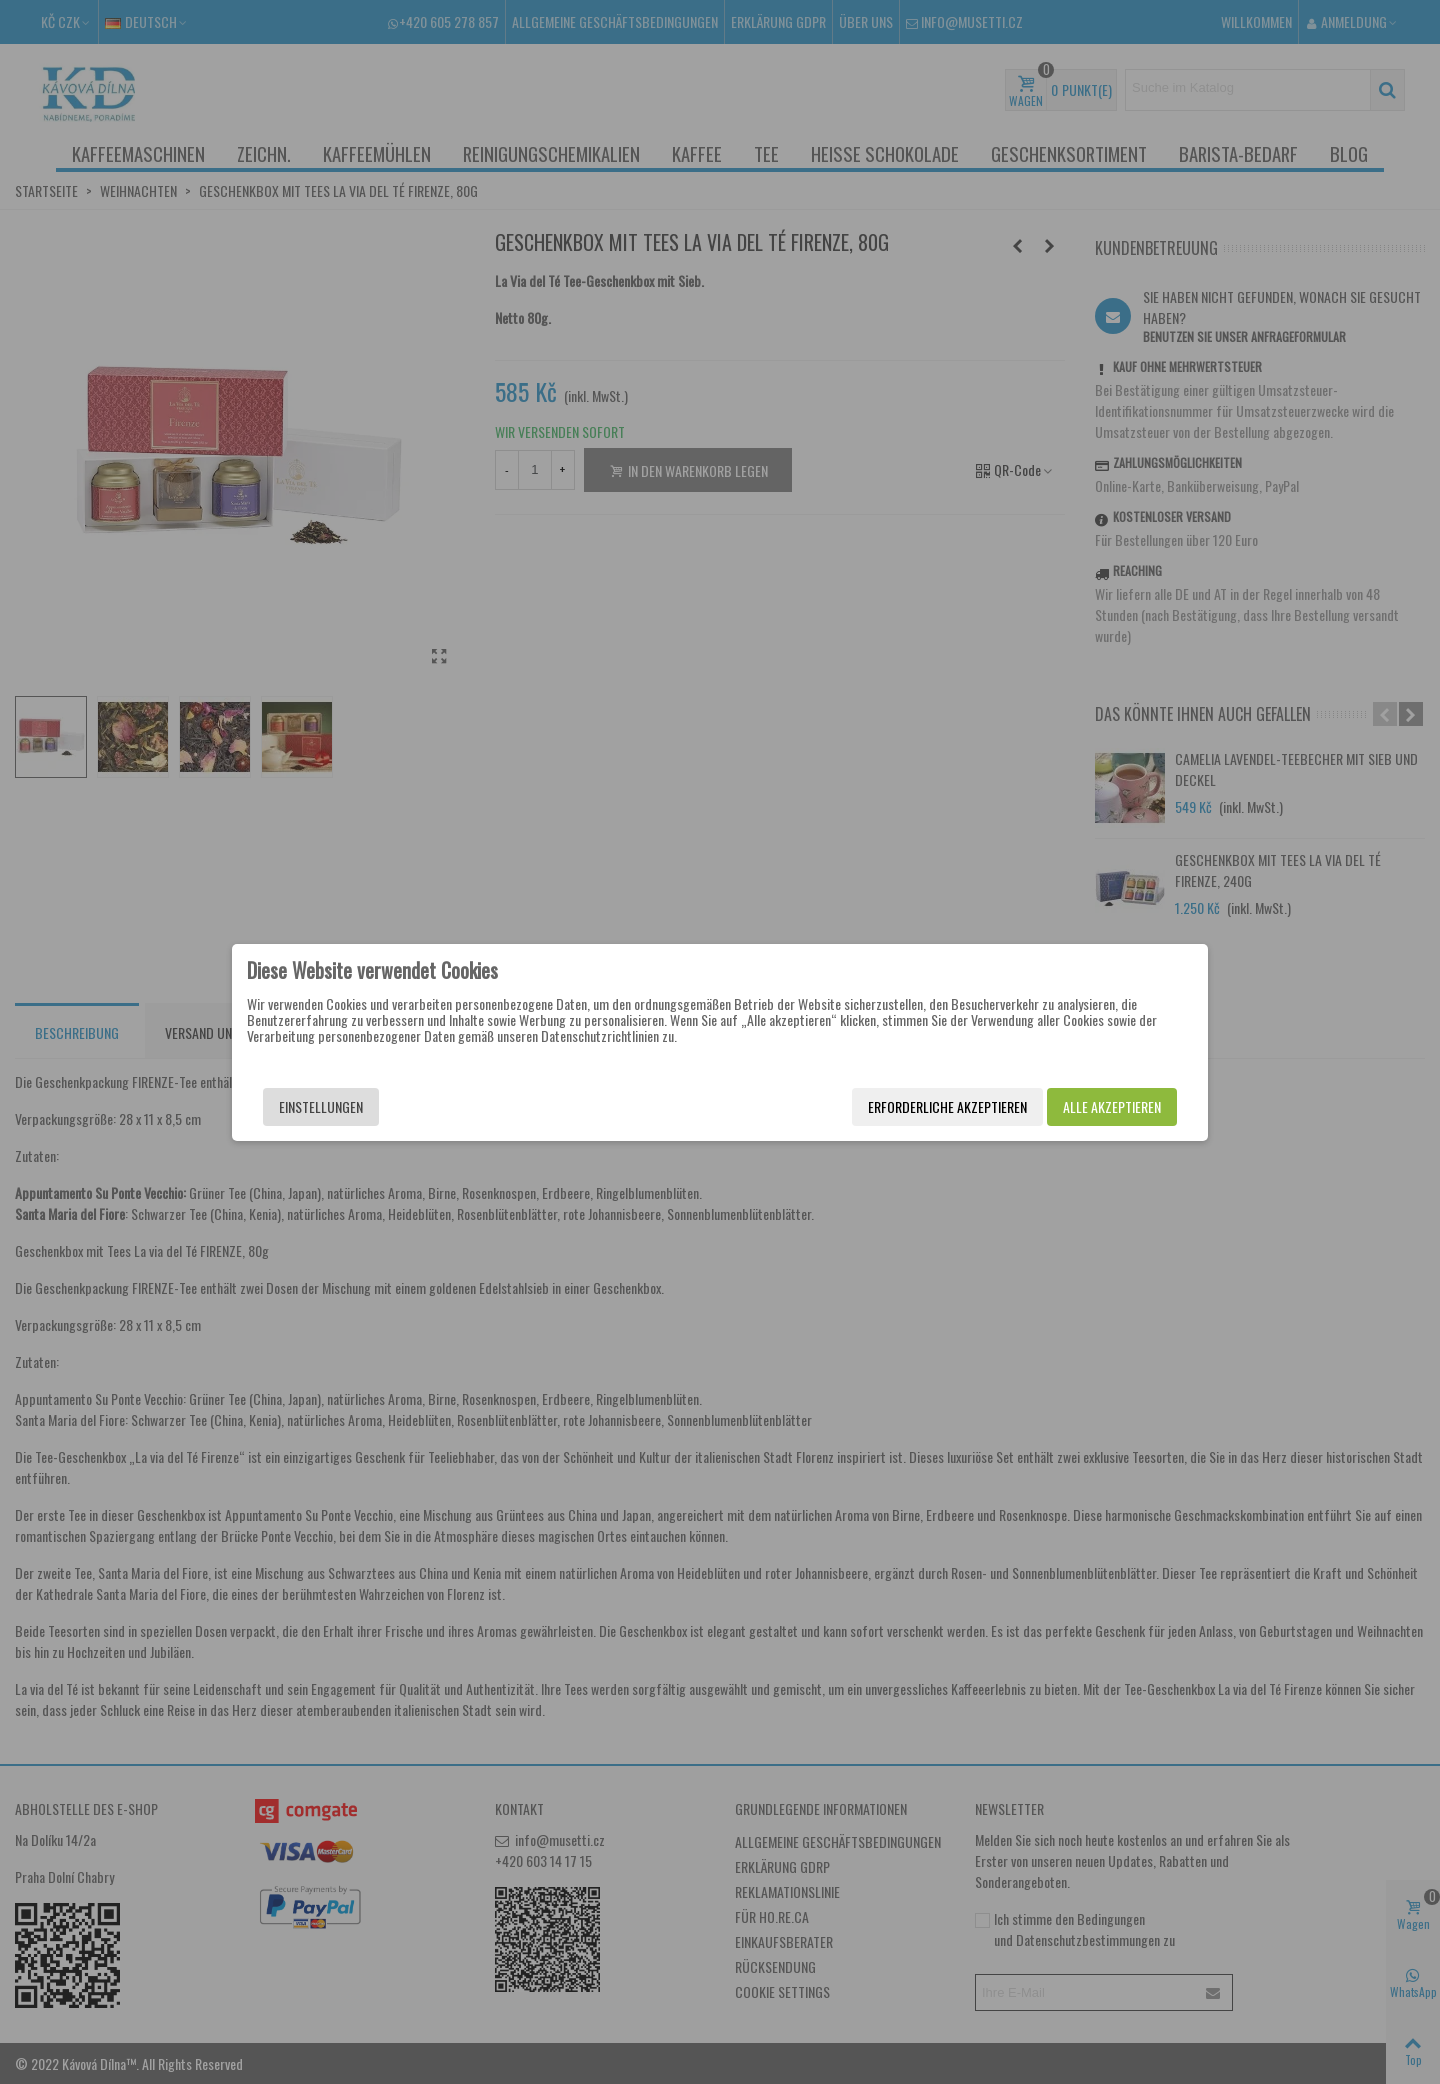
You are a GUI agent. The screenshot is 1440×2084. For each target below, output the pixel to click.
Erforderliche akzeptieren (947, 1106)
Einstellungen (321, 1106)
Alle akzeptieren (1112, 1106)
